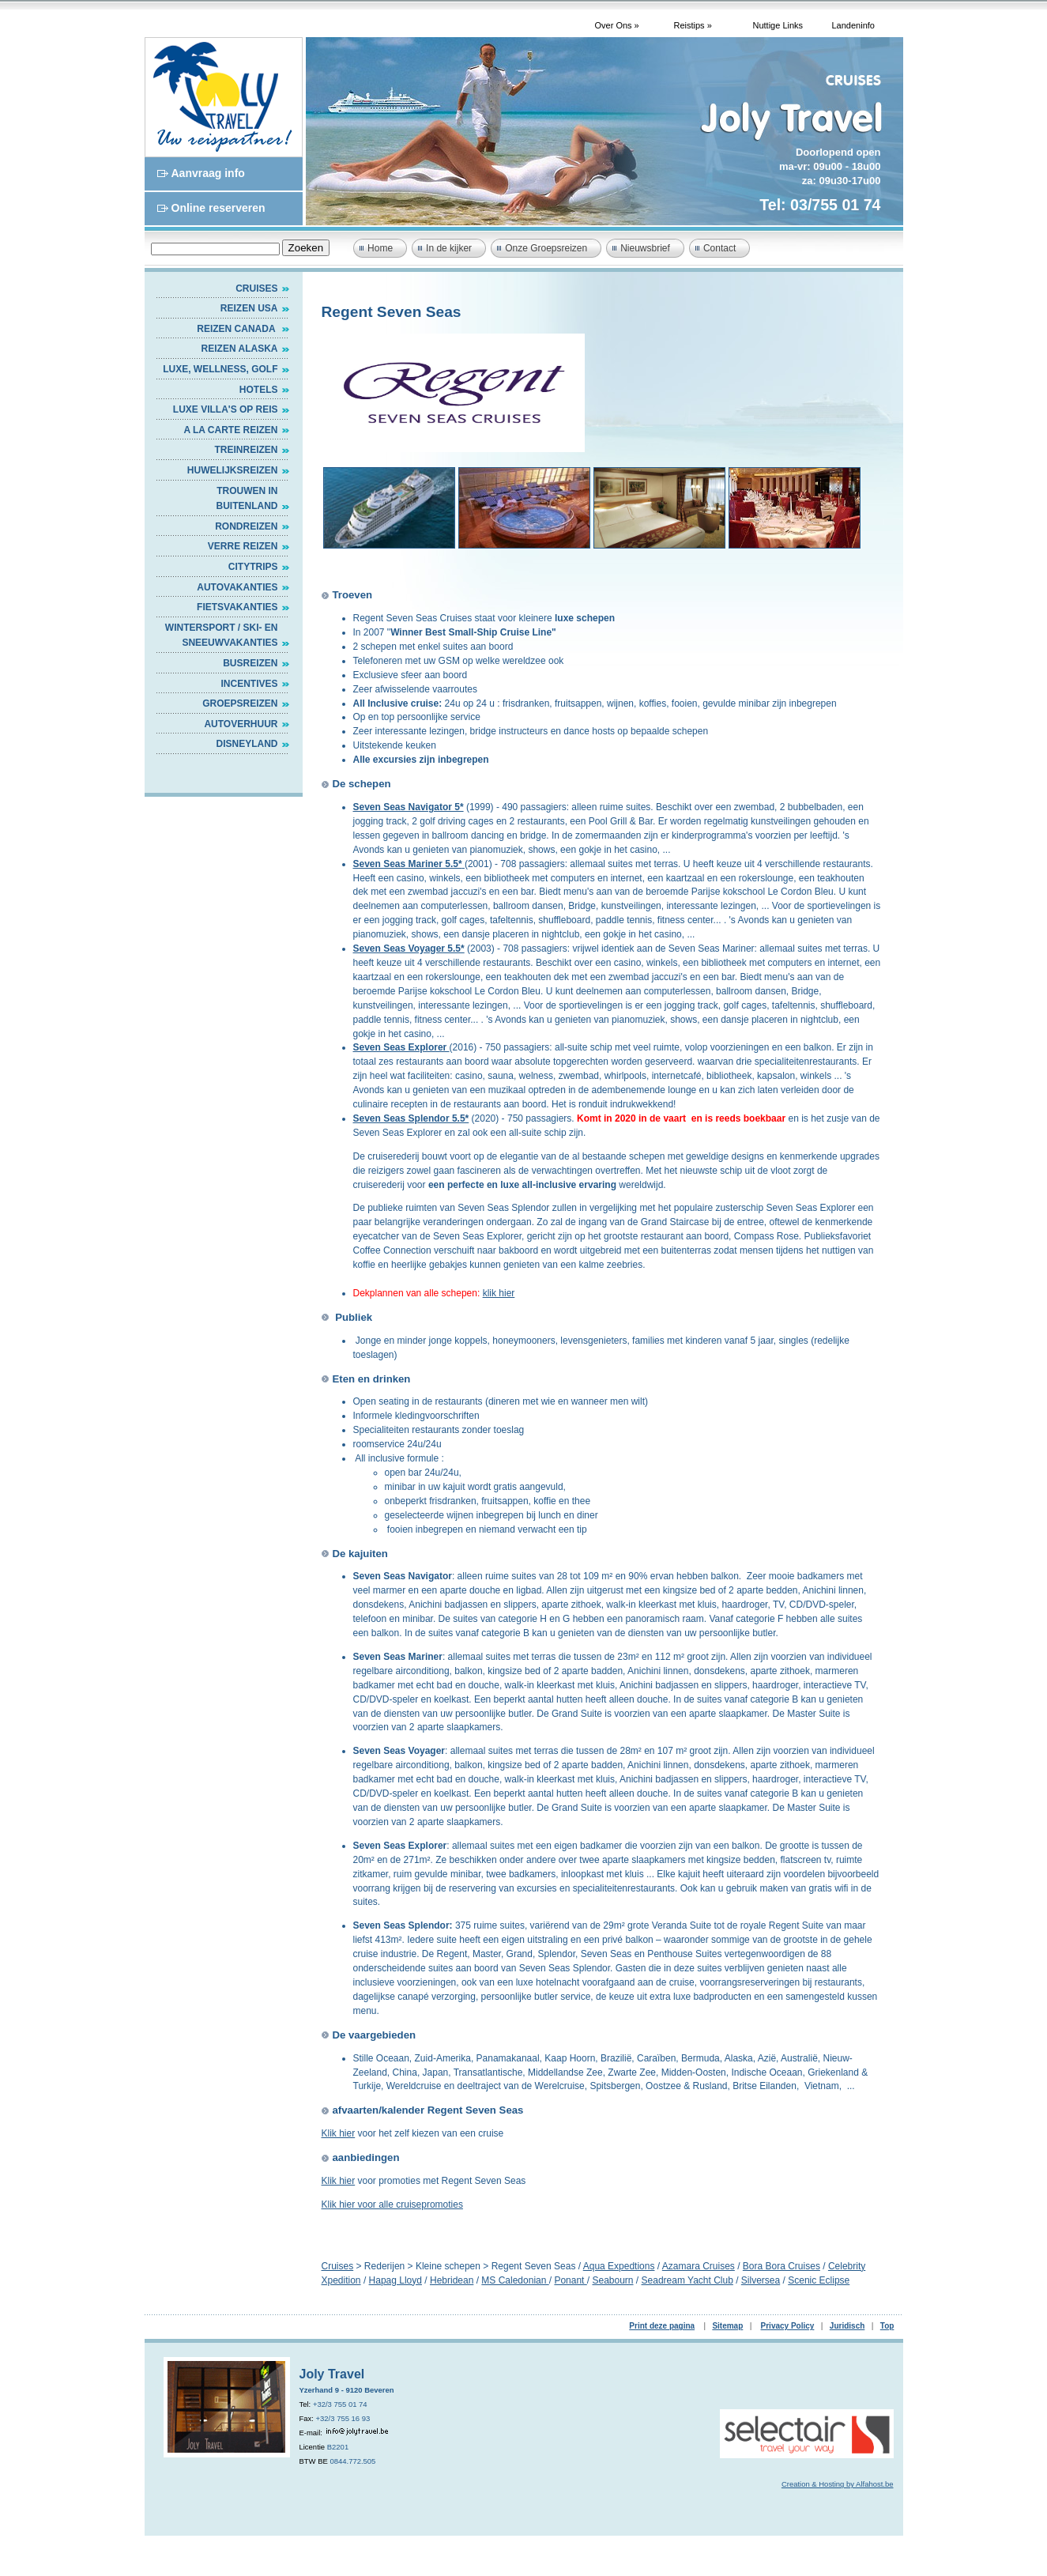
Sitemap (727, 2325)
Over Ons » (617, 25)
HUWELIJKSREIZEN (232, 470)
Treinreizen (245, 449)
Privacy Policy (788, 2325)
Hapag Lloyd (395, 2280)
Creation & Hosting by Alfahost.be (837, 2484)
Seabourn (612, 2280)
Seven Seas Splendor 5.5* (411, 1118)
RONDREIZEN (246, 526)
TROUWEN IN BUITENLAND (247, 498)
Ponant (570, 2280)
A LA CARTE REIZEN (230, 430)
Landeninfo (853, 25)
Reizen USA (249, 308)
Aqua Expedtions (619, 2266)
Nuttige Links (778, 25)
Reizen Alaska (239, 348)
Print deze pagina (662, 2325)
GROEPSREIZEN (239, 703)
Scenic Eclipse (818, 2280)
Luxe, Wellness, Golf (220, 369)
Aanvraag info (208, 173)
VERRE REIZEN (243, 546)
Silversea (760, 2280)
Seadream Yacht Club (687, 2280)
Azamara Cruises (698, 2266)
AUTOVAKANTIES (237, 587)
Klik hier (339, 2133)
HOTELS (258, 389)
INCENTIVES (248, 683)
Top (887, 2325)
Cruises (256, 288)
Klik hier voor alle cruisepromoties (392, 2204)
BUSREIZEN (250, 663)
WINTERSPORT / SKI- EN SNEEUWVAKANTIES (221, 635)
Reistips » (693, 25)
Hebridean (451, 2280)
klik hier (499, 1293)
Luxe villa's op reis (225, 409)
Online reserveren (218, 208)
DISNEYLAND (246, 743)
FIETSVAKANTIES (237, 607)
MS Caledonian (514, 2280)
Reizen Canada (237, 328)
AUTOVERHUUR (240, 724)
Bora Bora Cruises (781, 2266)
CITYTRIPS (253, 566)
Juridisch (847, 2325)
